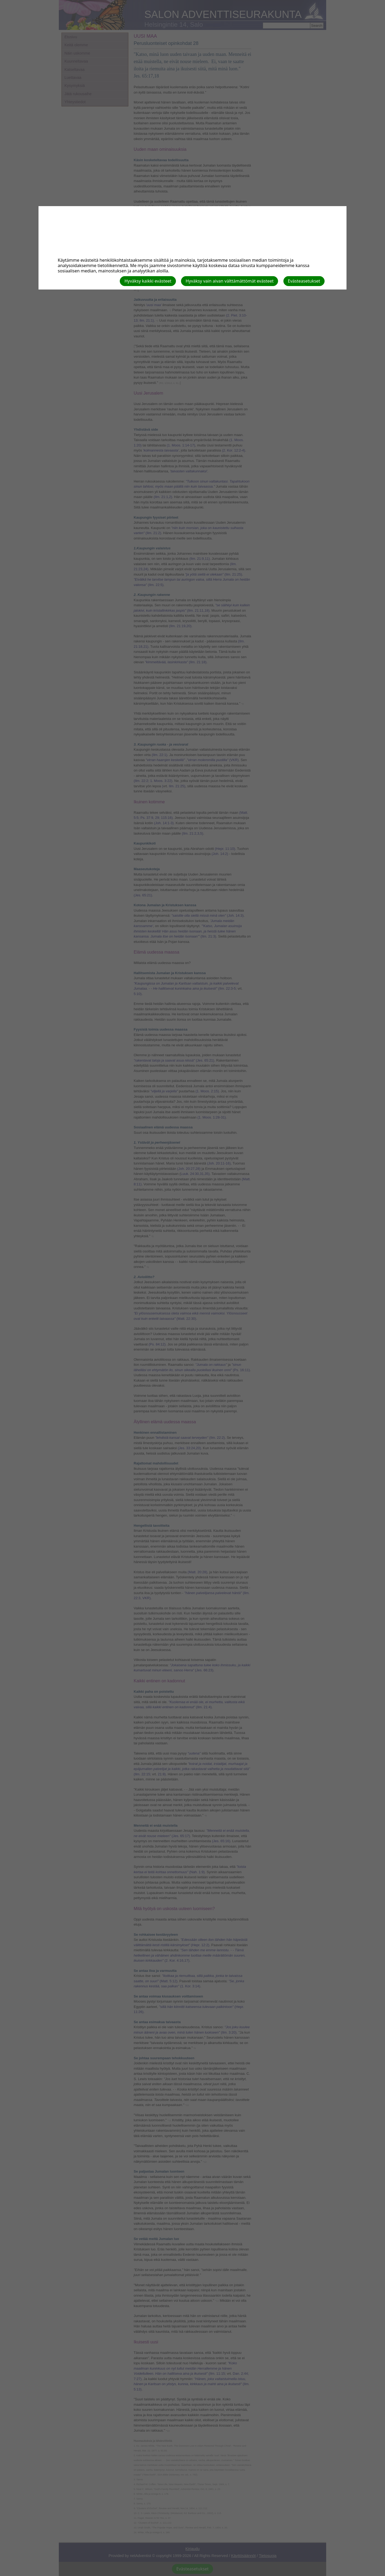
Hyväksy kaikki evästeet (147, 281)
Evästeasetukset (304, 281)
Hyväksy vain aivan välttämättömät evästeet (230, 281)
